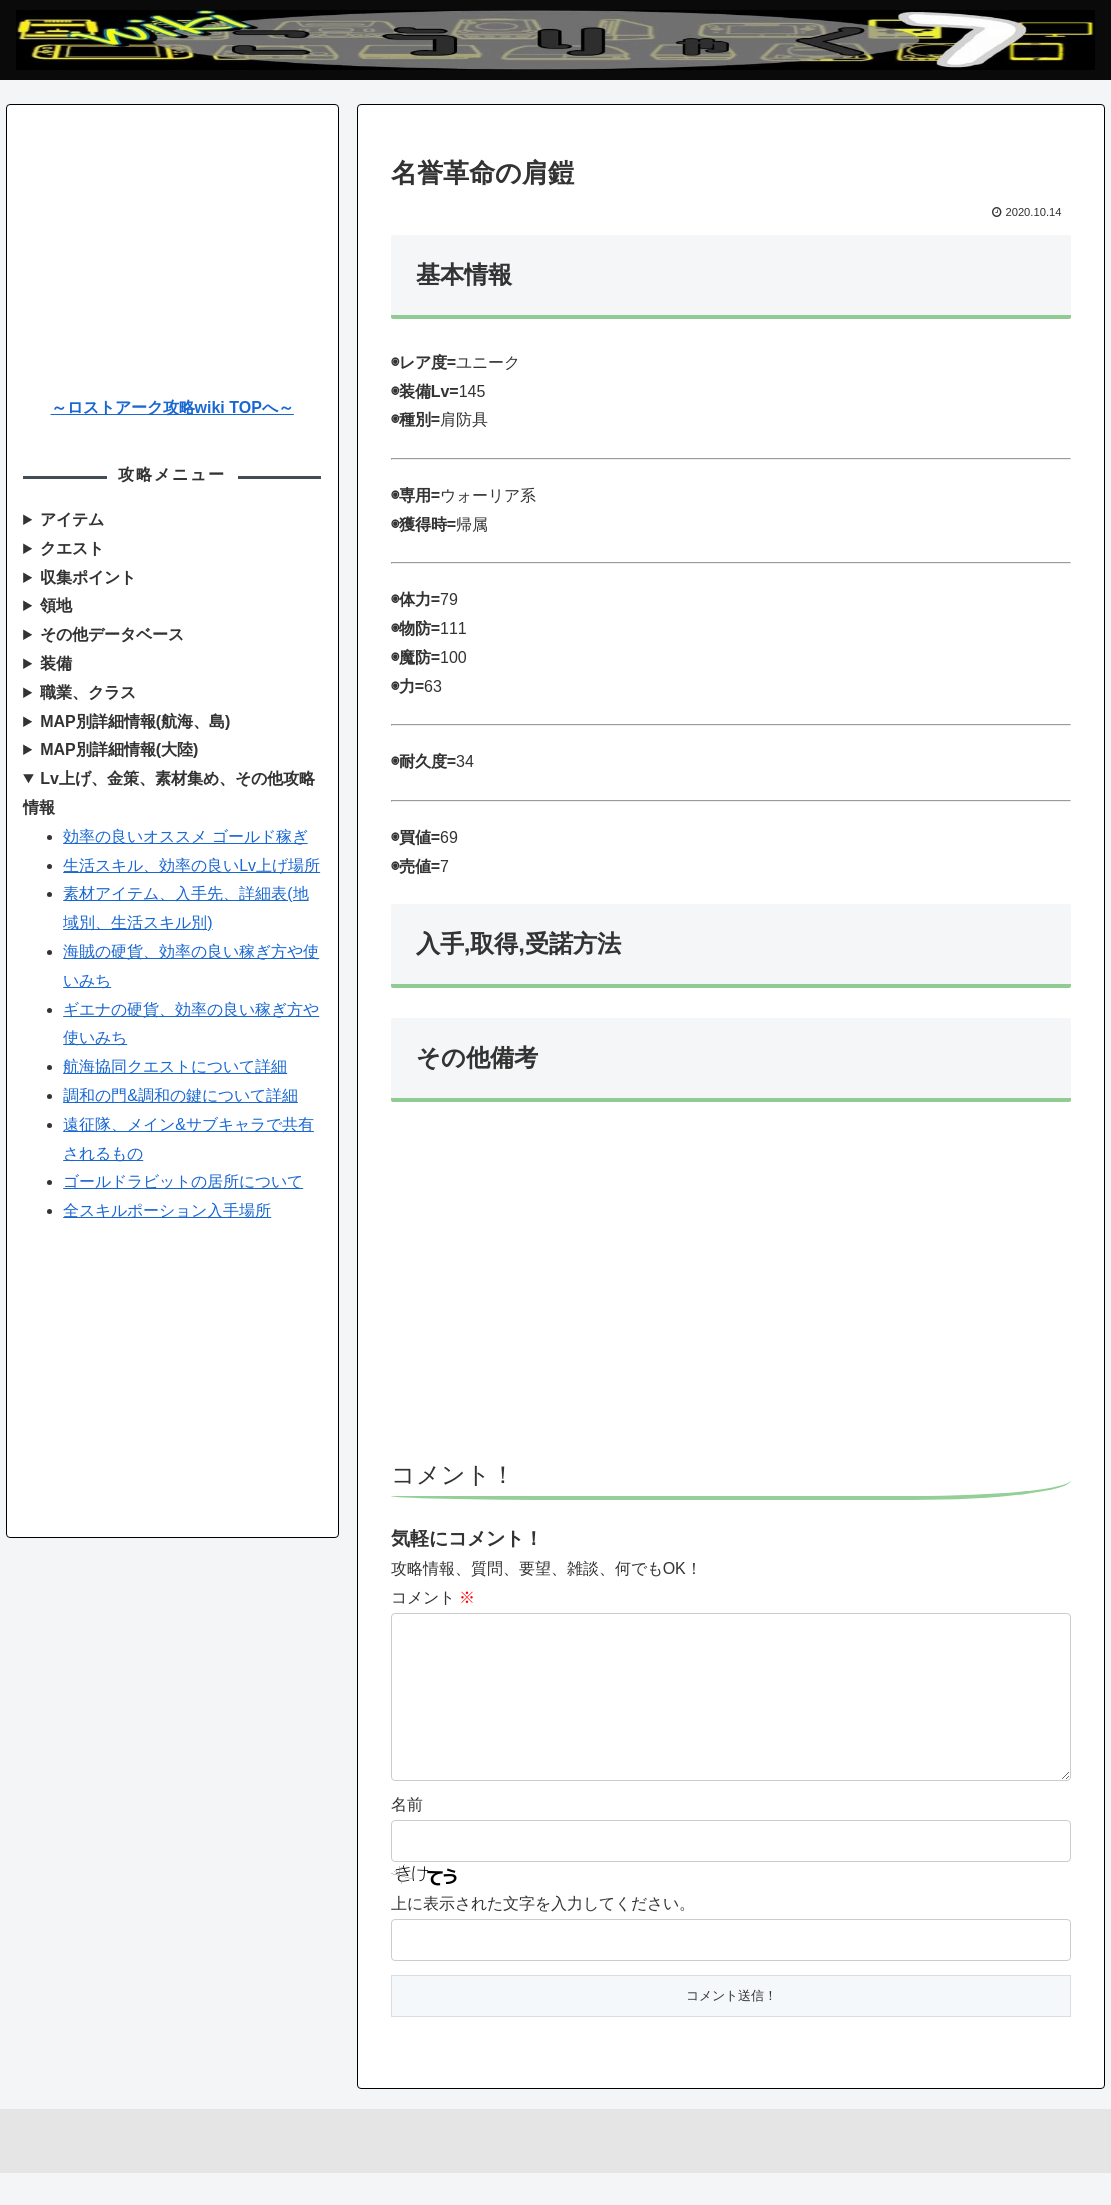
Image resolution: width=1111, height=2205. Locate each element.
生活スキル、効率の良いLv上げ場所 (191, 865)
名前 (407, 1836)
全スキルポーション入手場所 (167, 1210)
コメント (433, 1597)
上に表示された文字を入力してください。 (543, 1935)
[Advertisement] (731, 1290)
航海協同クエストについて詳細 (175, 1066)
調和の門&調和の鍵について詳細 (180, 1095)
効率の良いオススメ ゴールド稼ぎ (185, 836)
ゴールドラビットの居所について (183, 1181)
